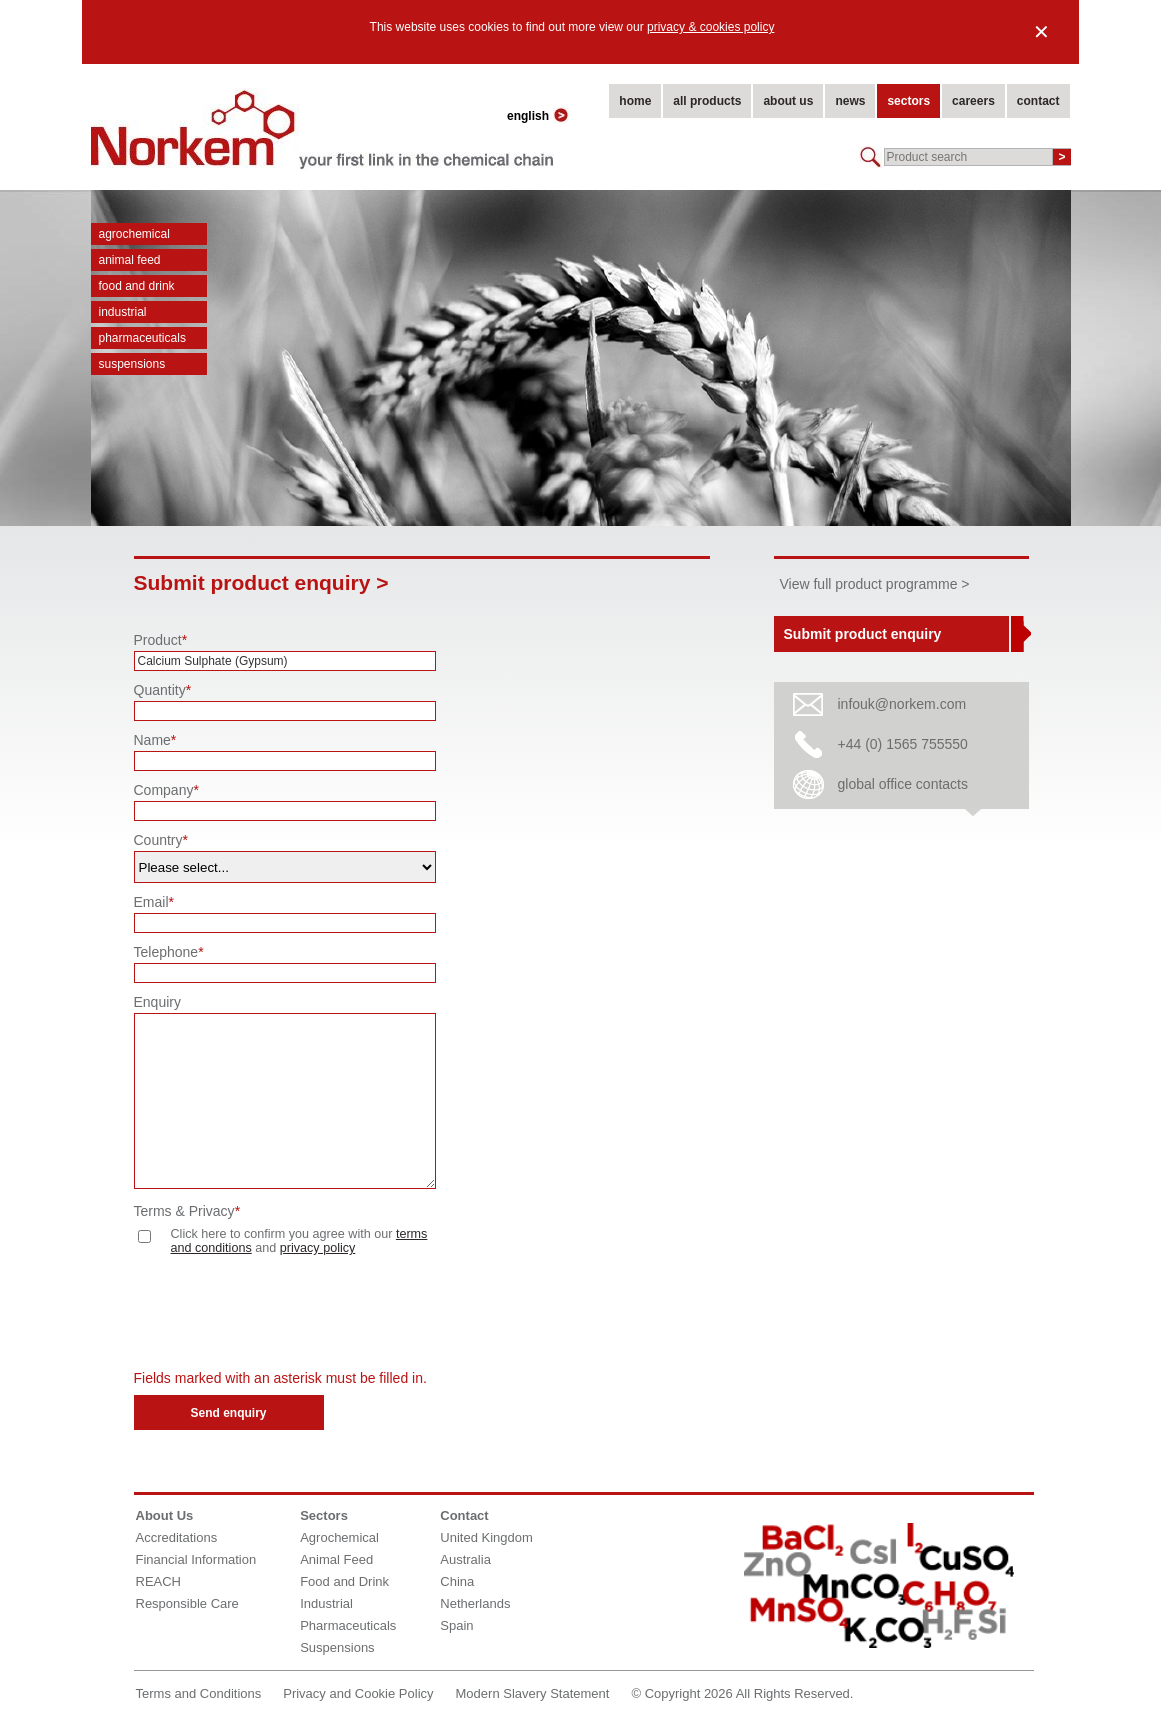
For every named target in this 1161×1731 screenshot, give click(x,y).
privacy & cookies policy (710, 27)
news (850, 101)
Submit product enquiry (863, 634)
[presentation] (286, 1315)
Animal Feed (130, 260)
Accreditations (177, 1537)
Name (155, 740)
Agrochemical (134, 234)
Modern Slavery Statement (533, 1693)
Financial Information (196, 1559)
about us (788, 101)
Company (166, 790)
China (457, 1581)
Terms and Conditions (199, 1693)
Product (161, 640)
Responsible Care (187, 1603)
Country (161, 840)
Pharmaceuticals (142, 338)
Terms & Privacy (187, 1211)
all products (707, 101)
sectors (908, 101)
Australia (465, 1559)
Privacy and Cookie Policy (358, 1693)
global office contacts (903, 784)
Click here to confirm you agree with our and (283, 1241)
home (635, 101)
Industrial (123, 312)
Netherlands (475, 1603)
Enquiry (157, 1002)
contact (1038, 101)
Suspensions (132, 364)
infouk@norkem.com (902, 704)
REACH (159, 1581)
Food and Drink (137, 286)
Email (154, 902)
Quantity (163, 690)
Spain (456, 1625)
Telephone (169, 952)
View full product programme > (875, 584)
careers (973, 101)
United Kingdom (486, 1537)
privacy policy (318, 1248)
